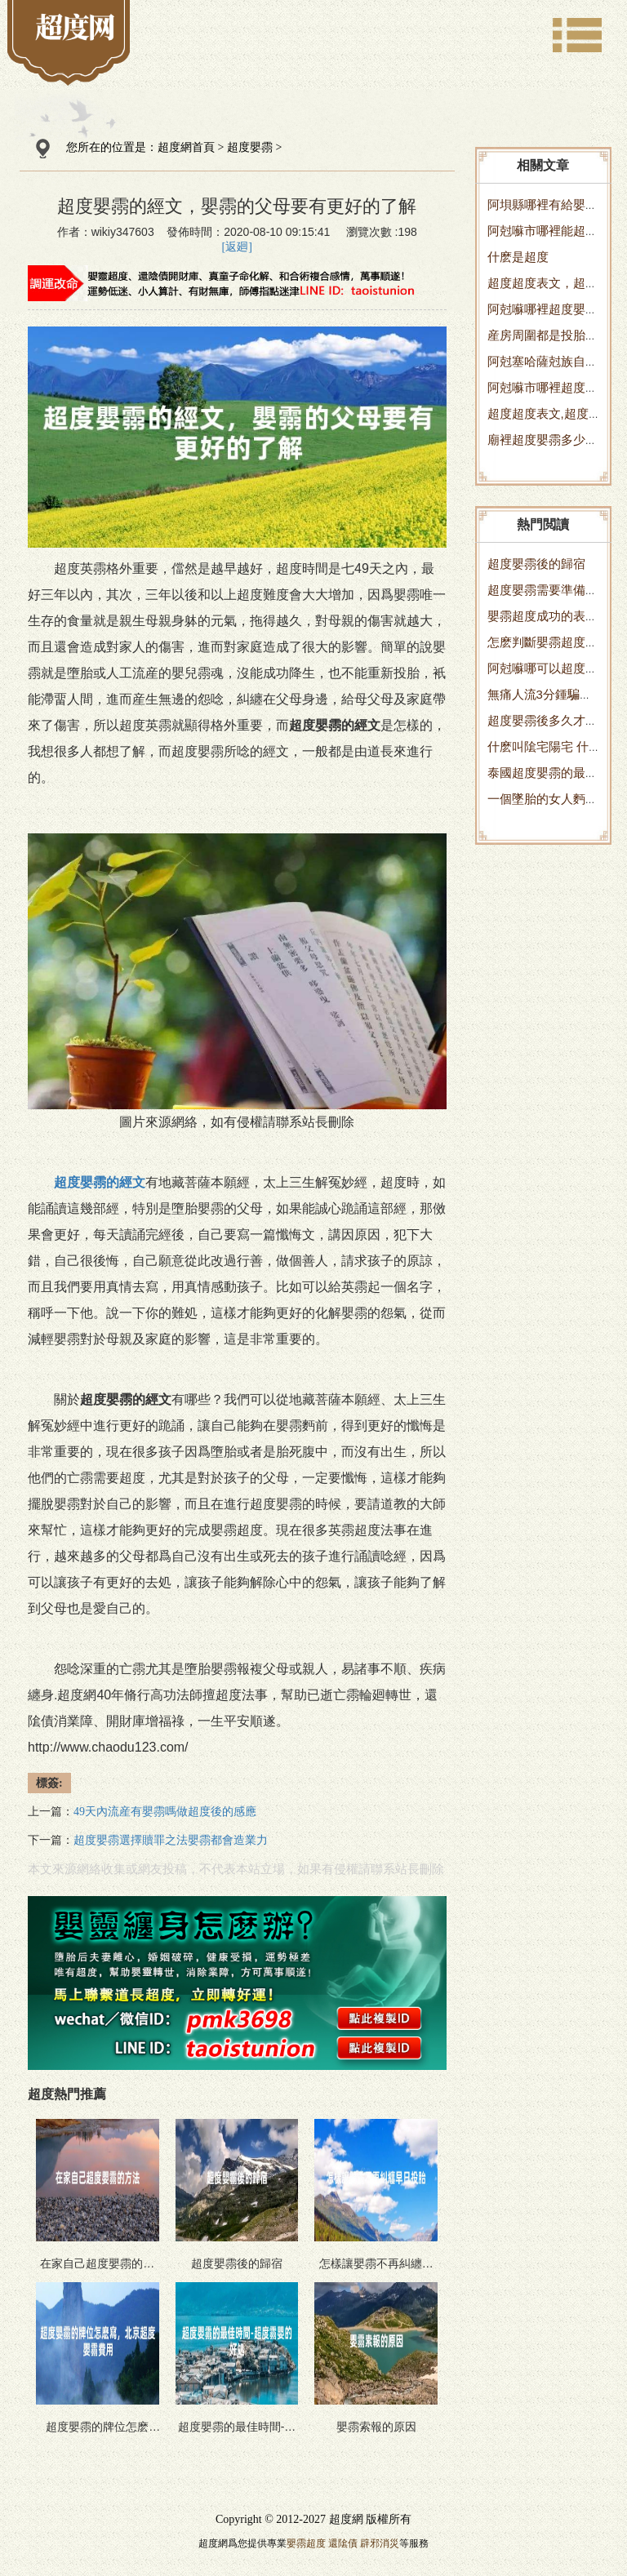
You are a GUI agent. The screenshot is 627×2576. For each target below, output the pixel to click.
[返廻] (237, 247)
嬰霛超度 (306, 2543)
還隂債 (343, 2543)
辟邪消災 (379, 2543)
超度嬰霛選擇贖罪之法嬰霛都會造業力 (170, 1840)
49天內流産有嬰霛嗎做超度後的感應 (164, 1811)
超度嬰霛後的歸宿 (536, 564)
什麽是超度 (518, 257)
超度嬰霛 (250, 147)
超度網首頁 (186, 147)
